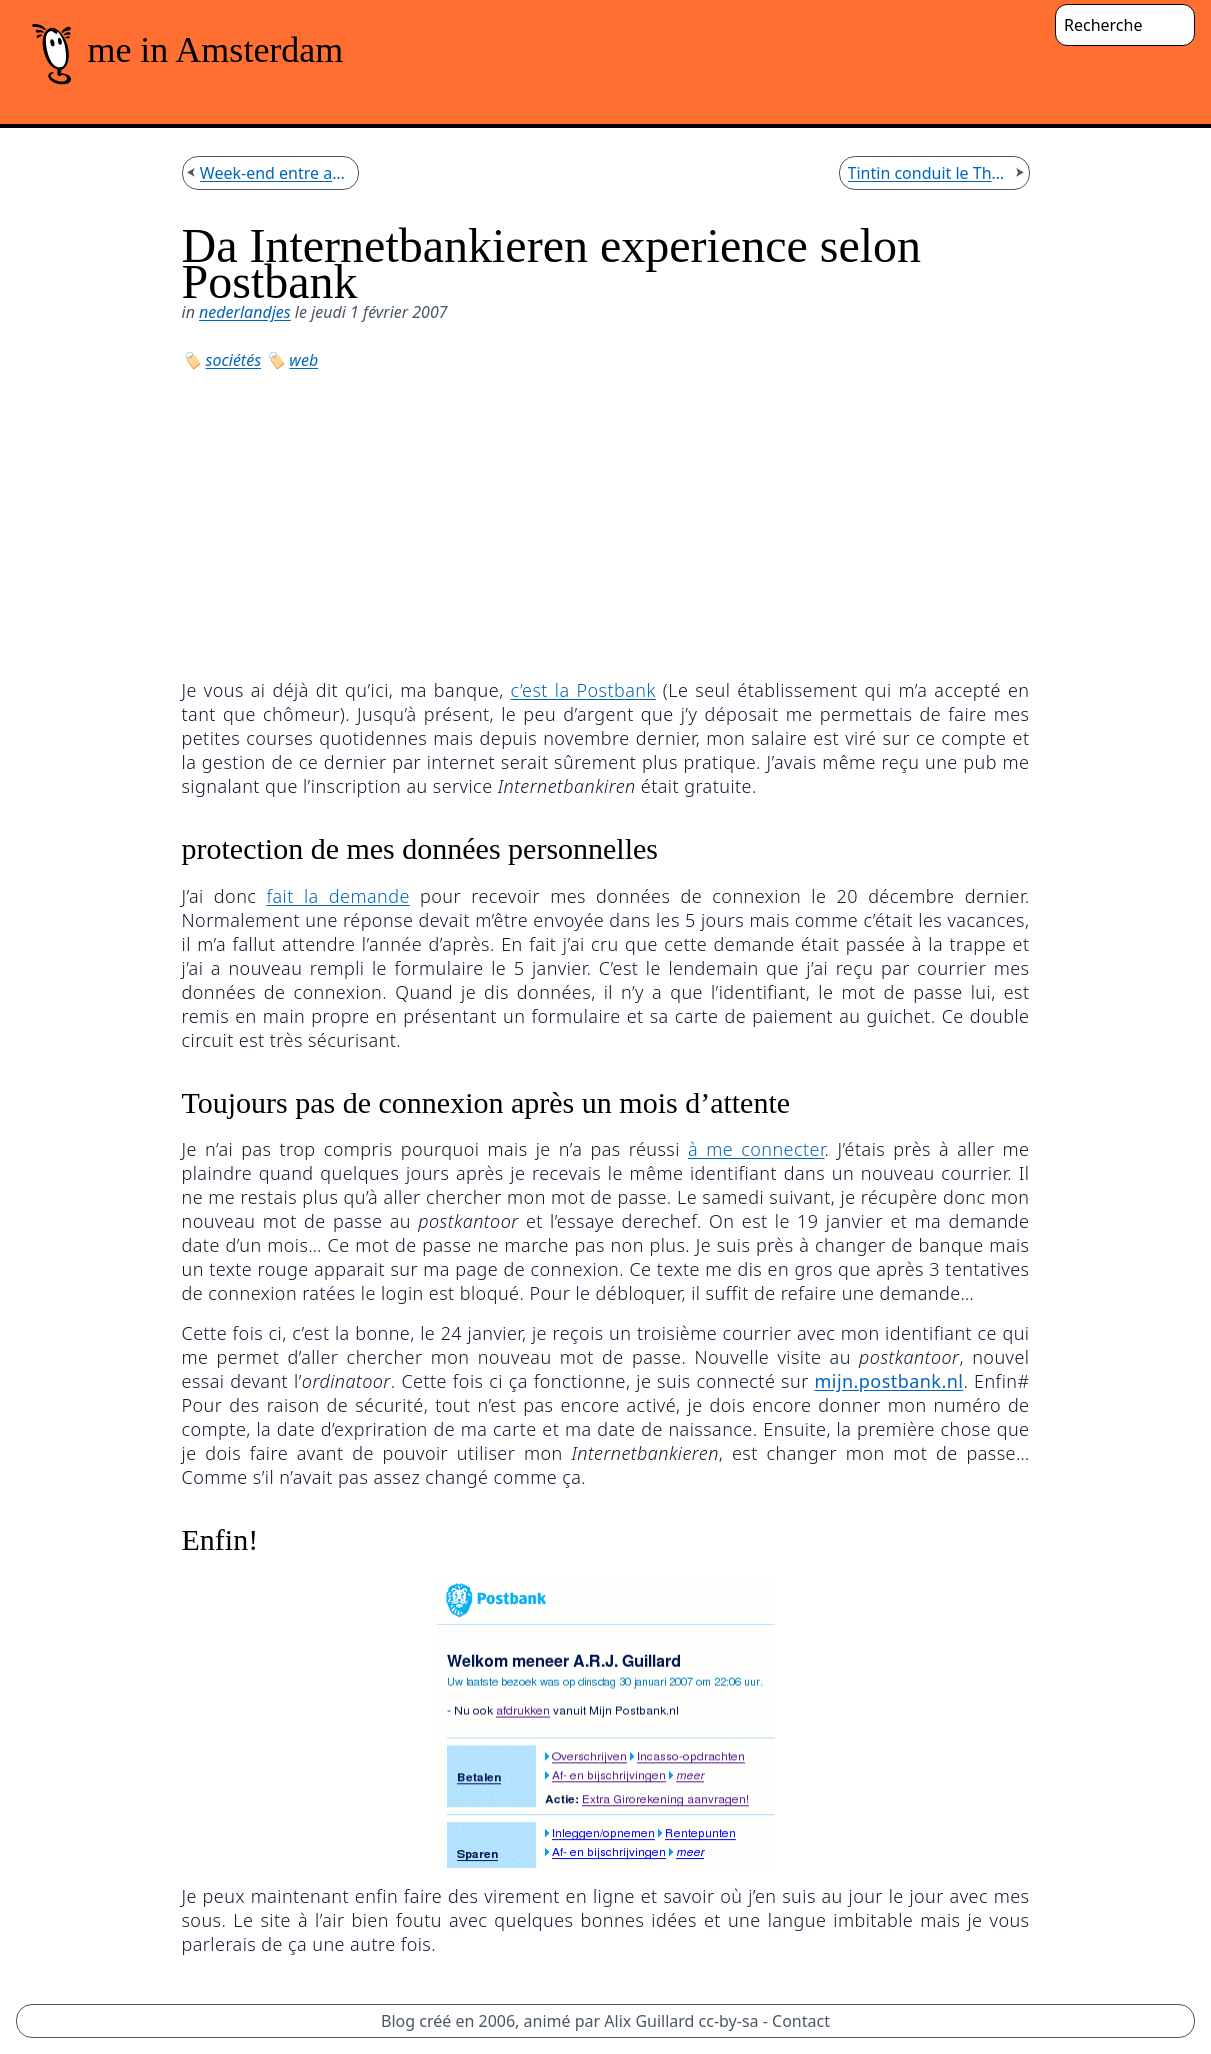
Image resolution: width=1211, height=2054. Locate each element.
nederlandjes (245, 312)
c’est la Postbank (583, 690)
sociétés (234, 360)
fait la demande (337, 896)
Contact (801, 2021)
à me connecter (756, 1149)
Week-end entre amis (275, 173)
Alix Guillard (649, 2021)
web (303, 360)
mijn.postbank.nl (889, 1381)
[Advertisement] (606, 522)
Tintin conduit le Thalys (930, 173)
